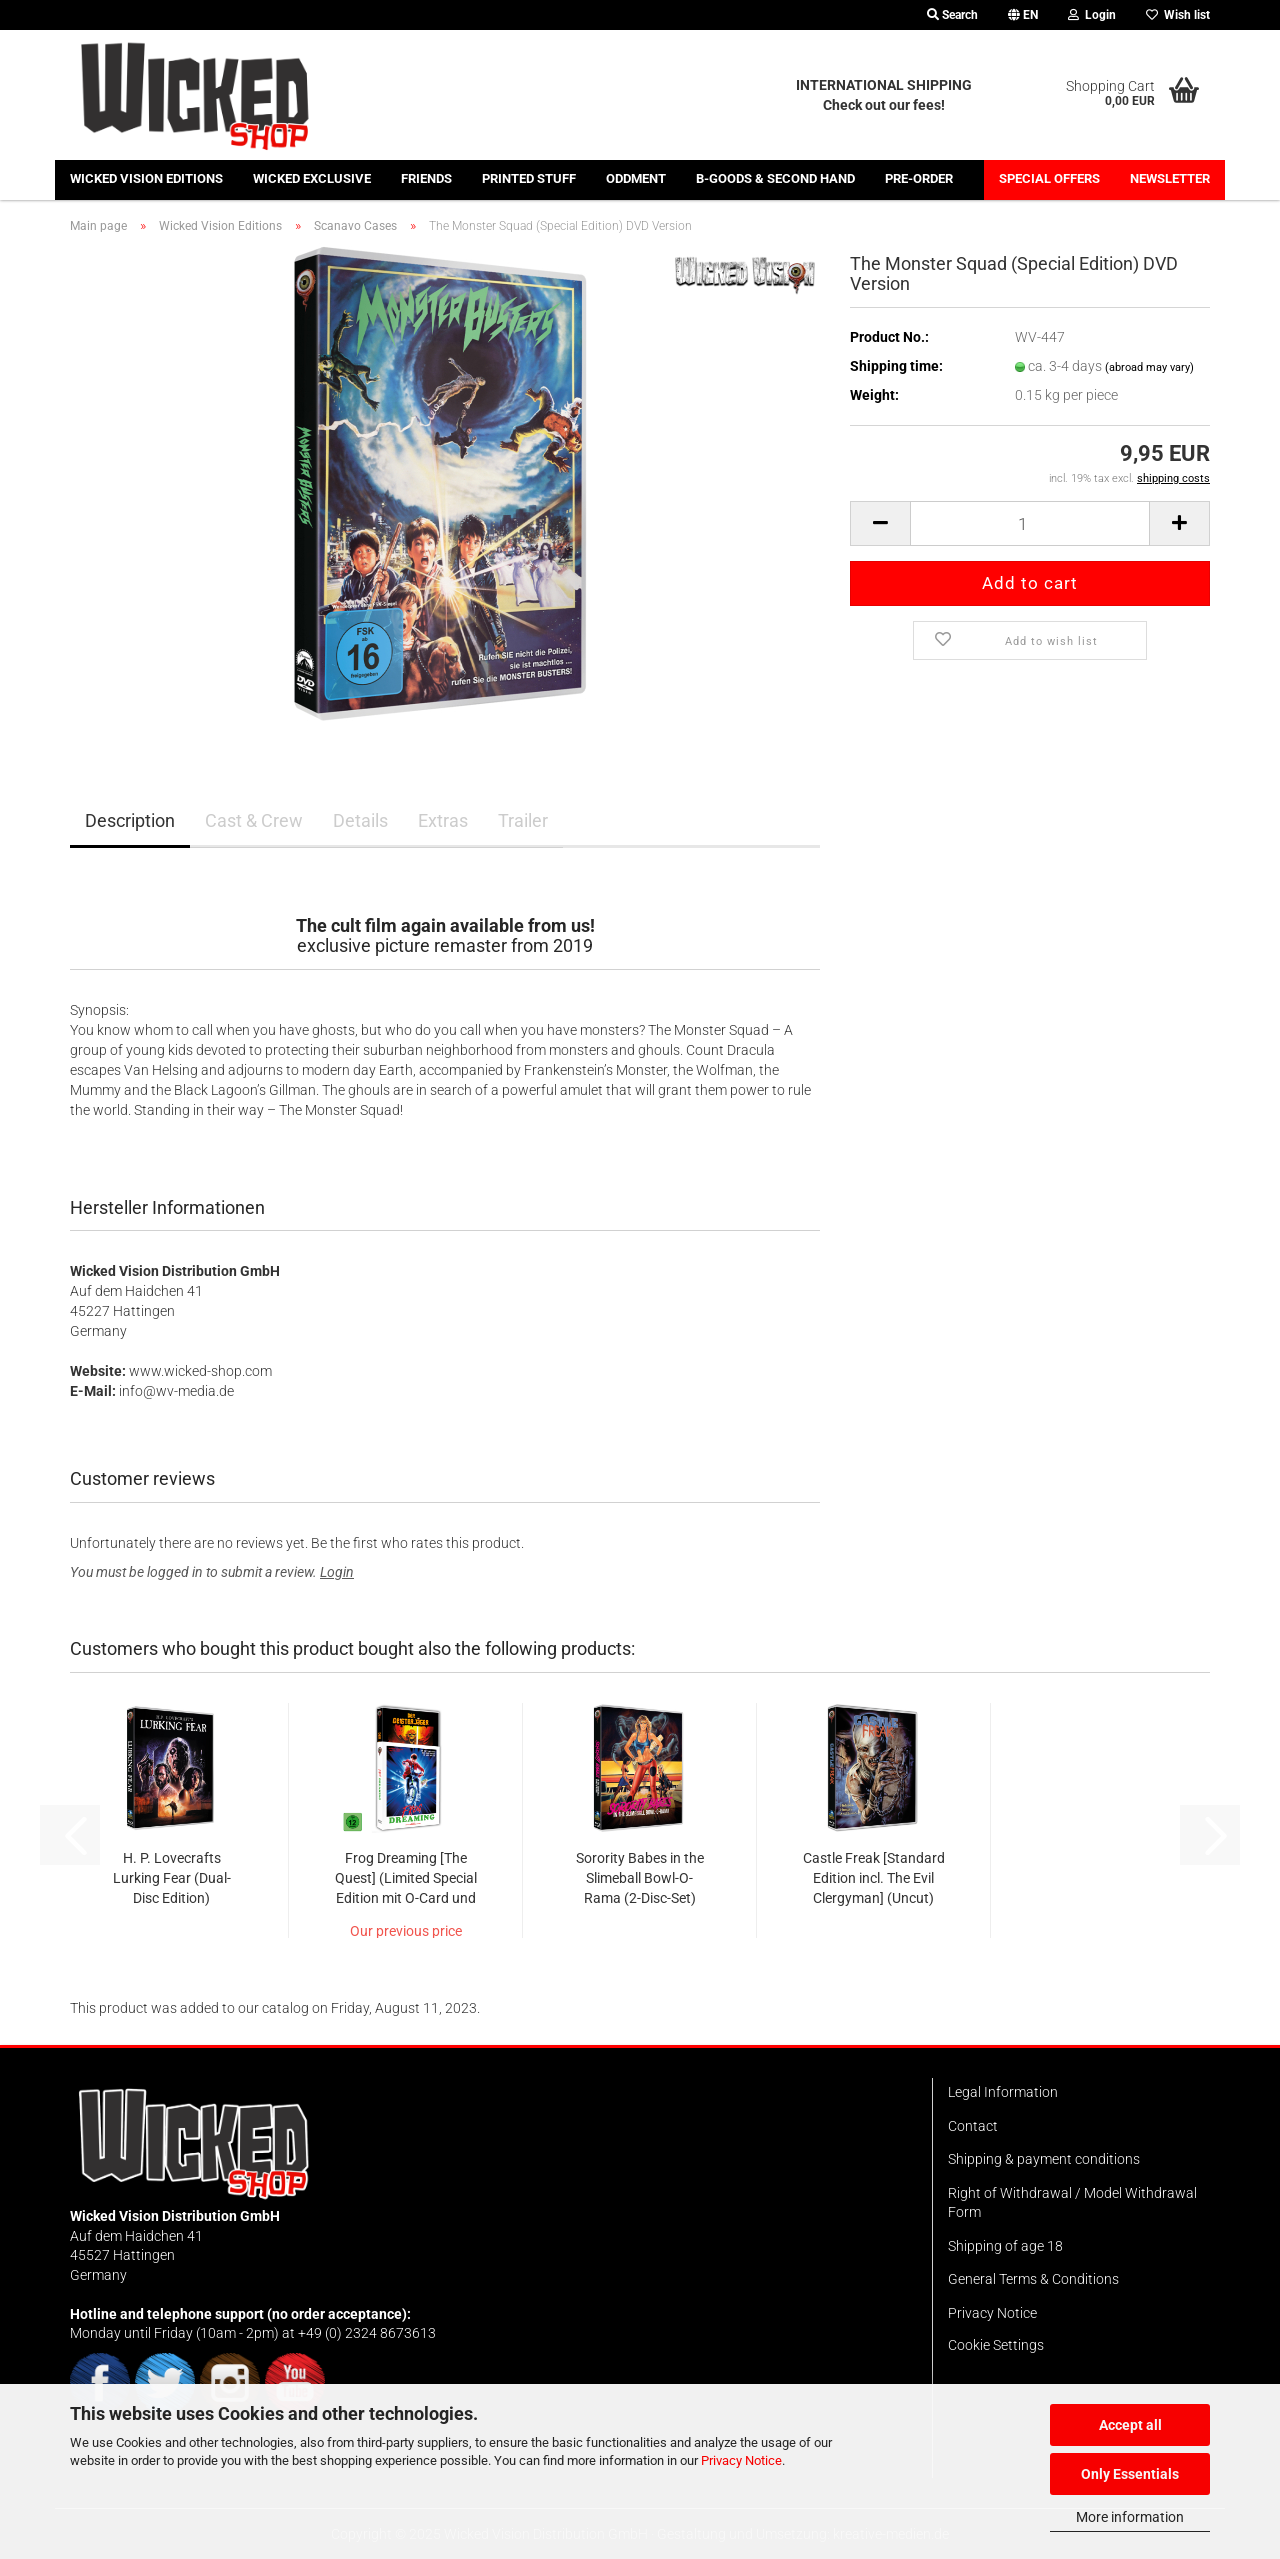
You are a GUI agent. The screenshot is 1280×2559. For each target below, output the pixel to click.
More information (1130, 2517)
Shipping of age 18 (1005, 2246)
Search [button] (952, 15)
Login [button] (1092, 15)
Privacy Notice (741, 2460)
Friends (426, 178)
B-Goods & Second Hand (775, 178)
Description (130, 820)
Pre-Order (919, 178)
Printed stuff (529, 178)
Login (337, 1572)
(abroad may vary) (1149, 367)
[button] (1023, 15)
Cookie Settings (996, 2345)
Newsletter (1170, 178)
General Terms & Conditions (1033, 2279)
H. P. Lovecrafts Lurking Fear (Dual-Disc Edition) (172, 1878)
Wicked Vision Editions (146, 178)
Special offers (1049, 178)
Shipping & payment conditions (1044, 2159)
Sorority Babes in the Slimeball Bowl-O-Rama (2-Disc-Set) (640, 1878)
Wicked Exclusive (312, 178)
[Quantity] (1030, 523)
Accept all (1130, 2425)
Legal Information (1003, 2092)
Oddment (636, 178)
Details (360, 820)
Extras (443, 820)
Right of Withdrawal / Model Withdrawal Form (1072, 2203)
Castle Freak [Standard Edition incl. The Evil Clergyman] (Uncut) (874, 1878)
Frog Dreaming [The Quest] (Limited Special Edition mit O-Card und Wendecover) (406, 1879)
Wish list (1178, 15)
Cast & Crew (254, 820)
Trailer (523, 820)
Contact (973, 2126)
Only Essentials (1130, 2474)
